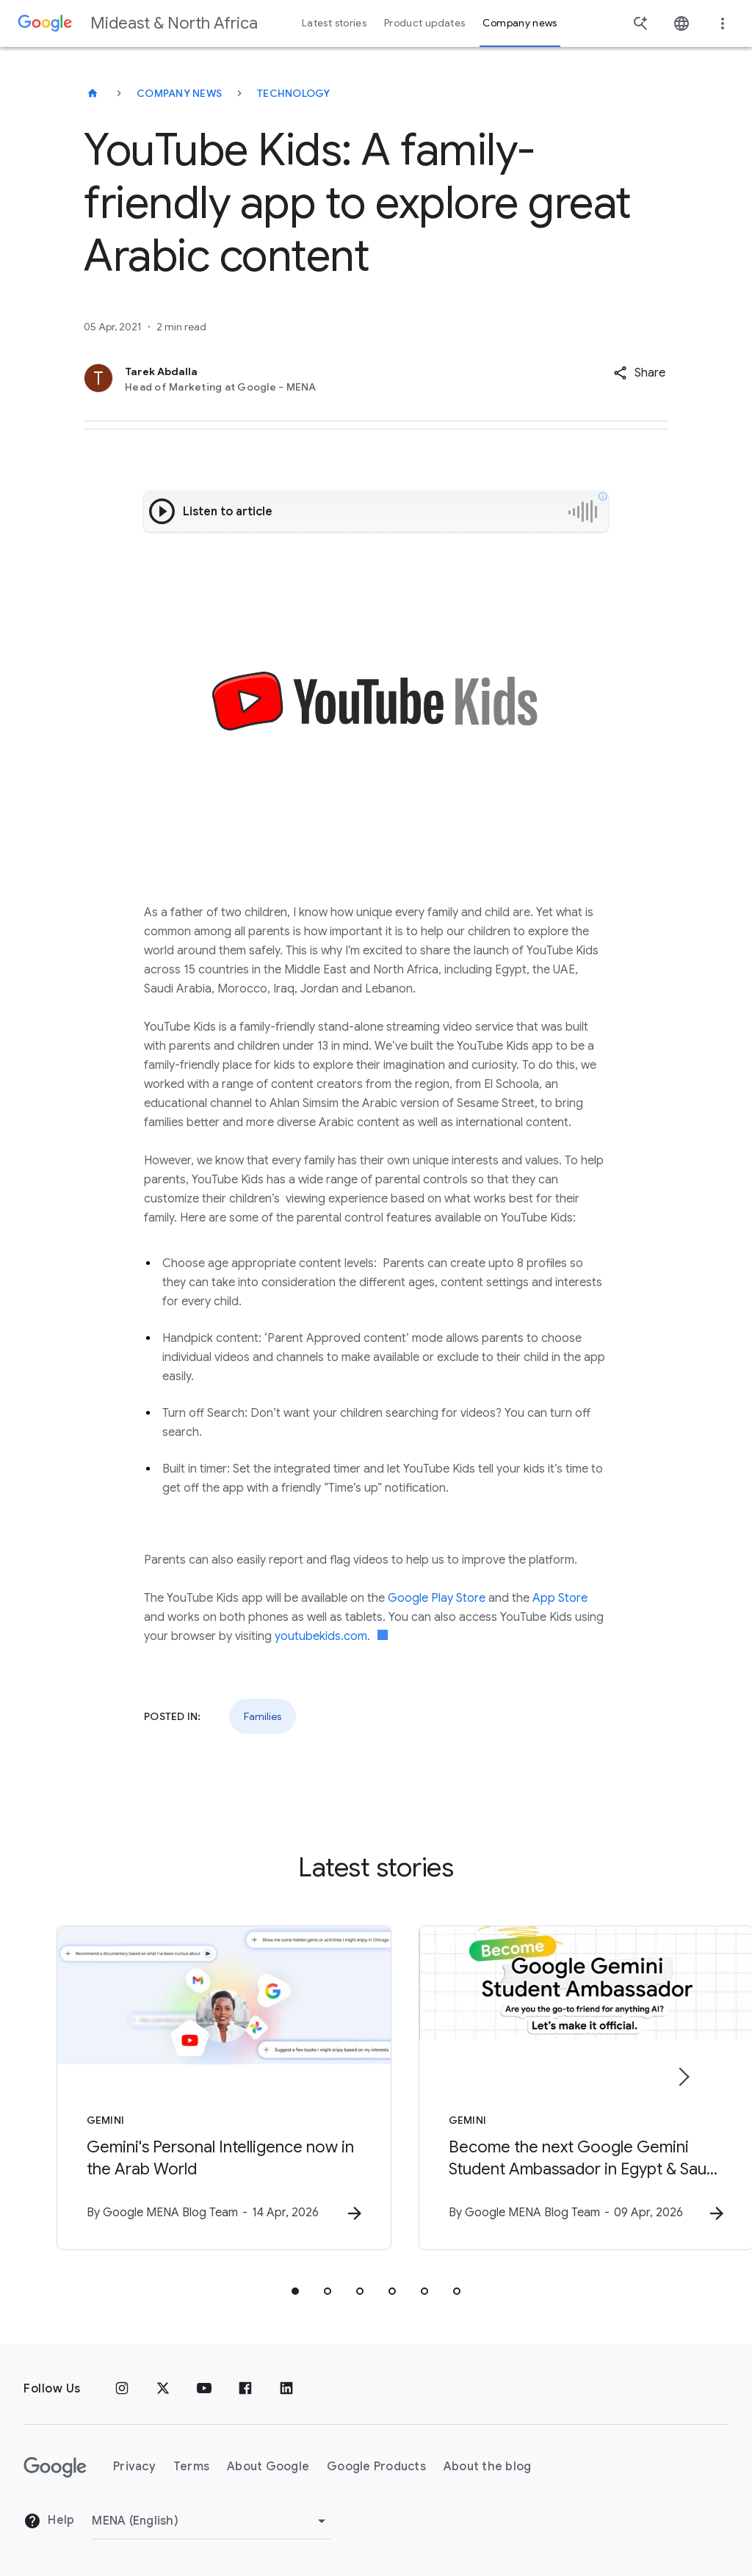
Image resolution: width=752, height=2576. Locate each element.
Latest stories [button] (334, 23)
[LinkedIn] (286, 2388)
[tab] (295, 2292)
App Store (560, 1598)
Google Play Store (436, 1598)
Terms (191, 2466)
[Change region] (211, 2521)
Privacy (134, 2466)
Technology (293, 93)
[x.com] (163, 2388)
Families (262, 1716)
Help (49, 2521)
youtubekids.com (321, 1636)
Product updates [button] (424, 23)
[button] (639, 373)
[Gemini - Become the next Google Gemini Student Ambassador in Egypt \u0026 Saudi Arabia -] (568, 2088)
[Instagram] (122, 2388)
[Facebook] (245, 2388)
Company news (179, 93)
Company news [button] (519, 23)
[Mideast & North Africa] (92, 93)
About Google (268, 2466)
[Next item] (683, 2077)
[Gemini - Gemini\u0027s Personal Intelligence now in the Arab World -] (184, 2088)
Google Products (376, 2466)
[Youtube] (204, 2388)
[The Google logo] (55, 2467)
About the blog (488, 2466)
